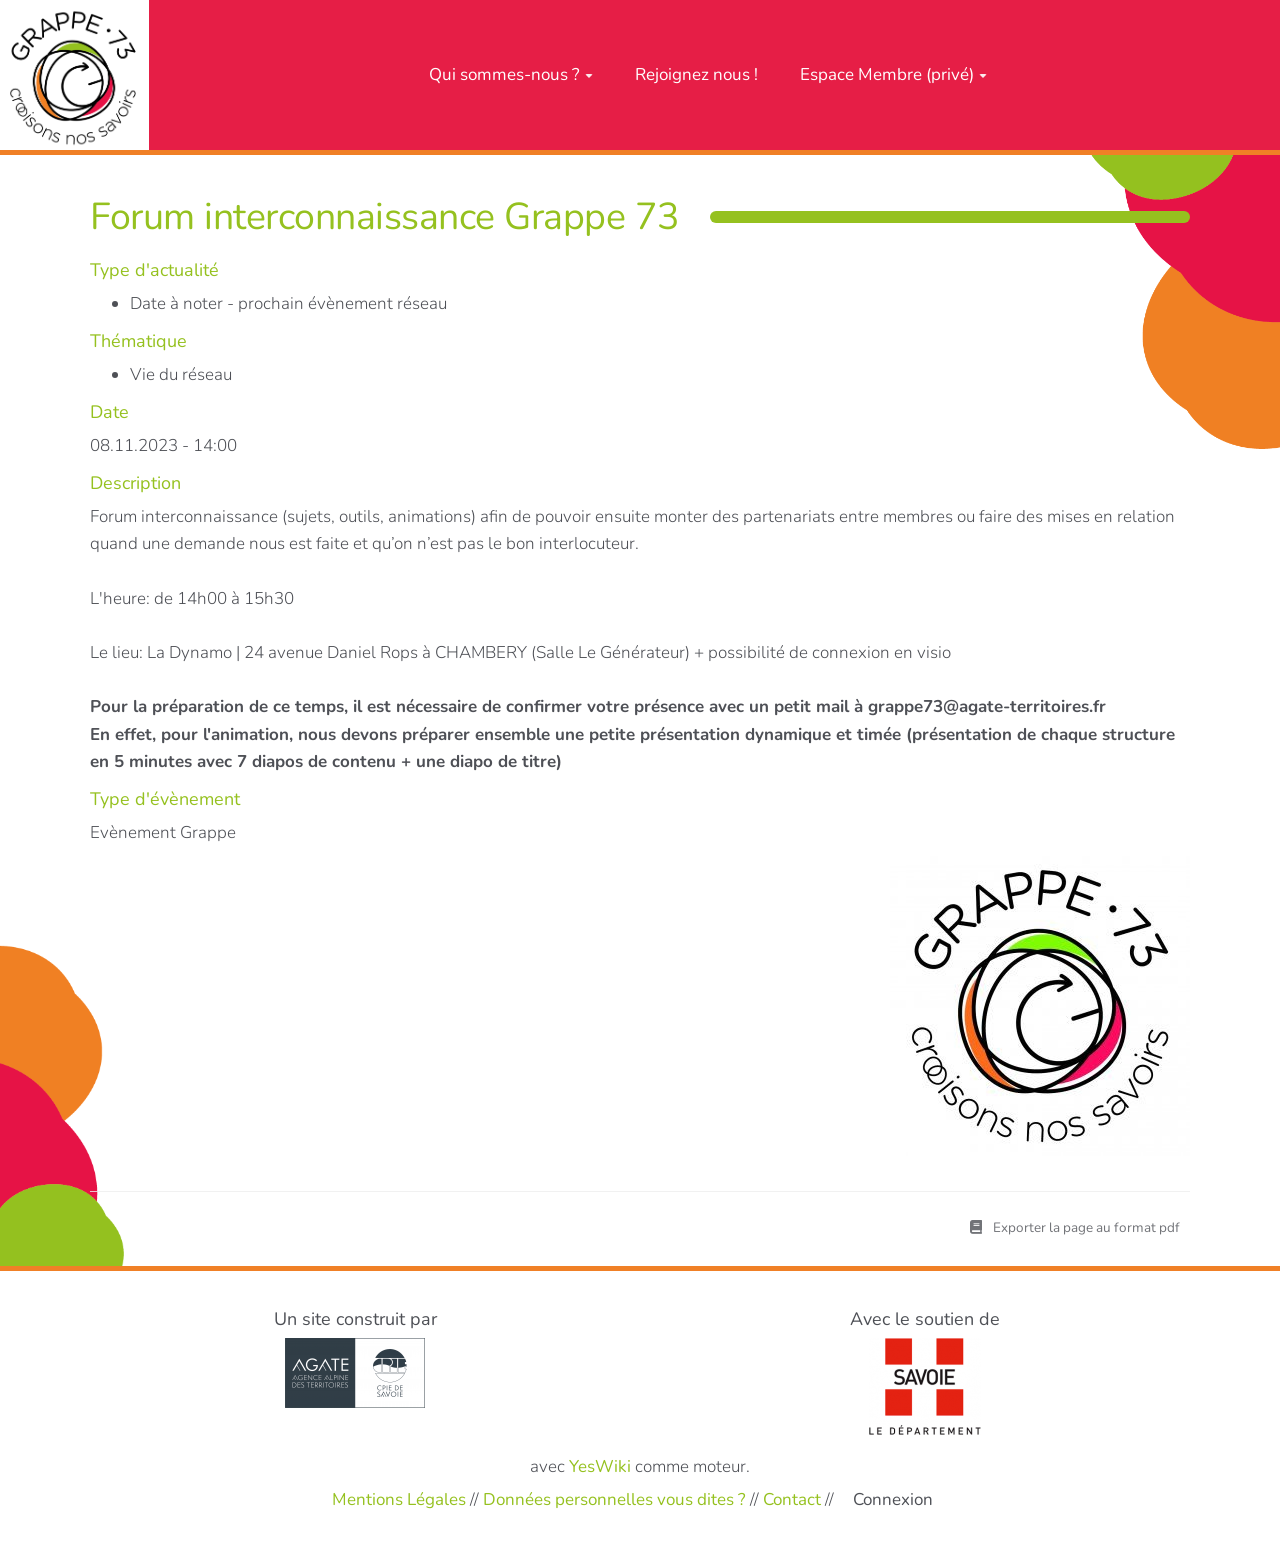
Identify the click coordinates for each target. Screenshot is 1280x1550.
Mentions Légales (399, 1498)
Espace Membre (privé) (893, 74)
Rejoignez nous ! (696, 74)
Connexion (893, 1499)
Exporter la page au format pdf (1075, 1227)
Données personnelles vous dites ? (614, 1498)
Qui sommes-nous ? (511, 74)
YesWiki (600, 1466)
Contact (792, 1498)
